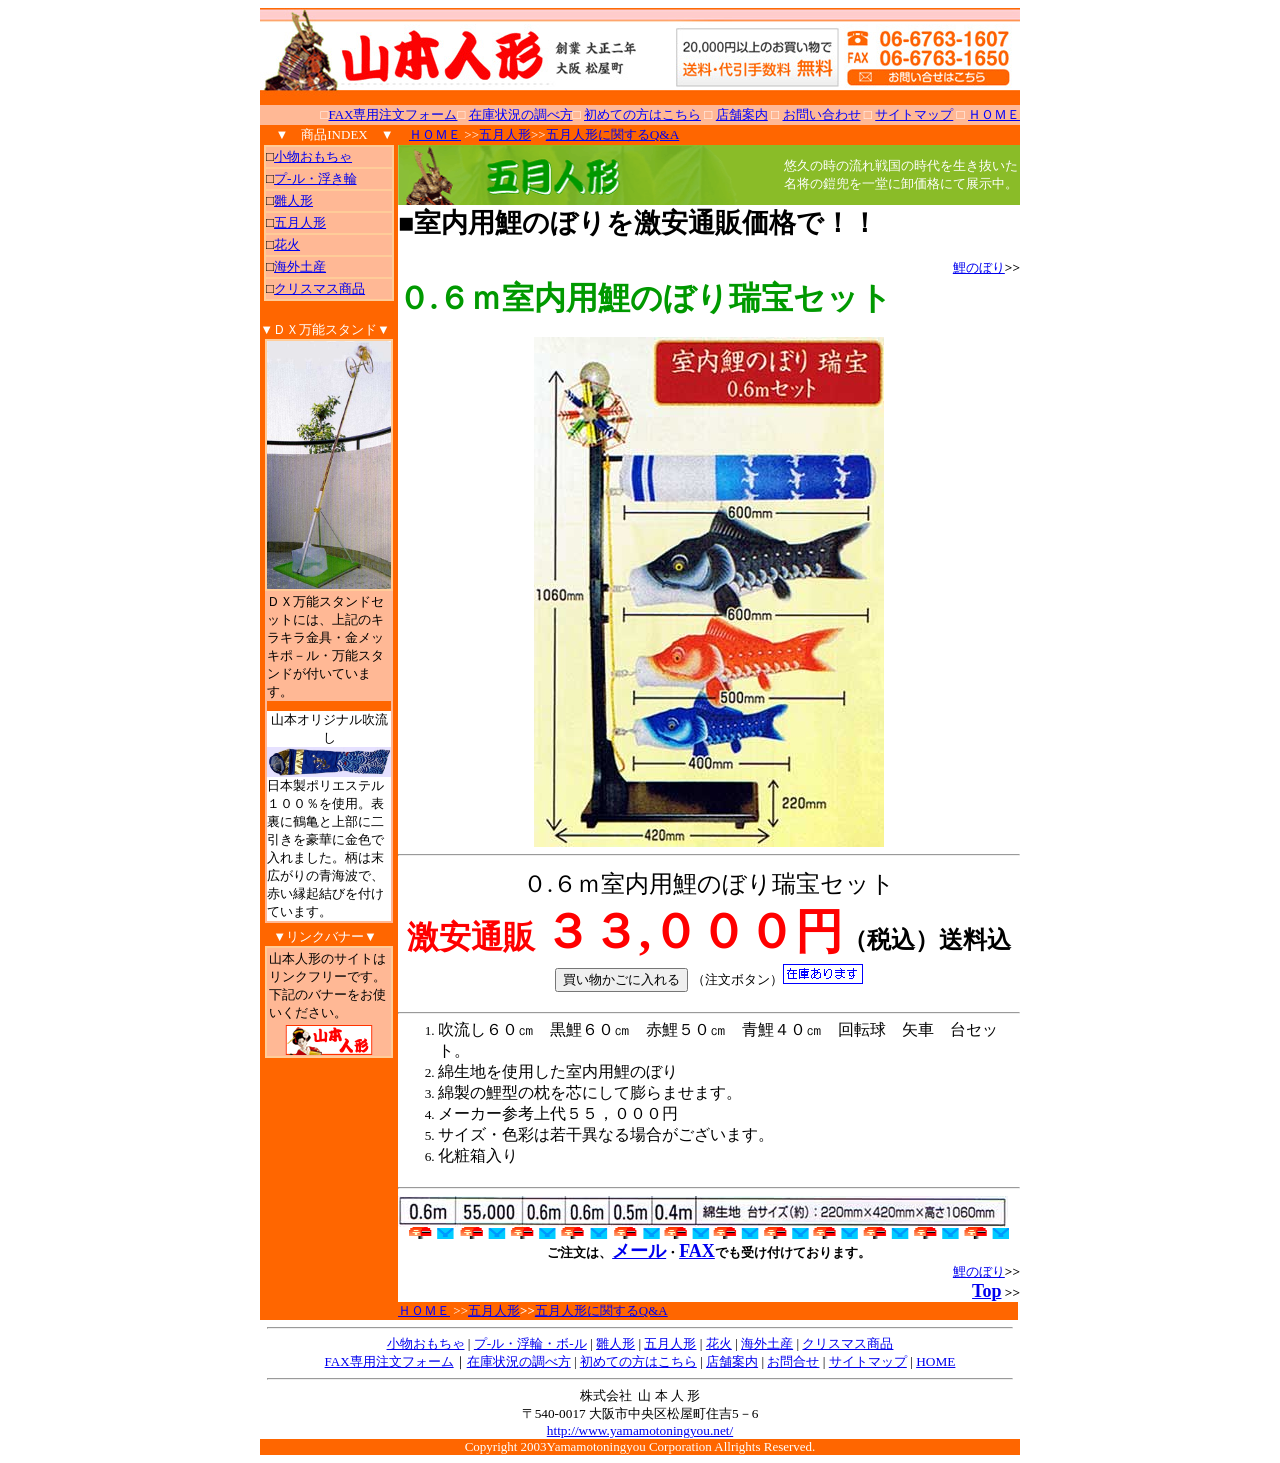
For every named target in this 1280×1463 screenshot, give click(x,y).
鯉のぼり (979, 267)
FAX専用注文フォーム (392, 114)
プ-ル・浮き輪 (315, 178)
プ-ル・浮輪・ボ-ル (530, 1343)
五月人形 (300, 222)
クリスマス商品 (319, 288)
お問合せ (793, 1361)
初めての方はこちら (638, 1361)
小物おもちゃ (313, 156)
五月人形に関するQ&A (613, 134)
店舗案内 (732, 1361)
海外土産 (300, 266)
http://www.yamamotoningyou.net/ (640, 1430)
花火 (287, 244)
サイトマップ (868, 1361)
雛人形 (293, 200)
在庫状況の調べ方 (519, 1361)
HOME (935, 1361)
